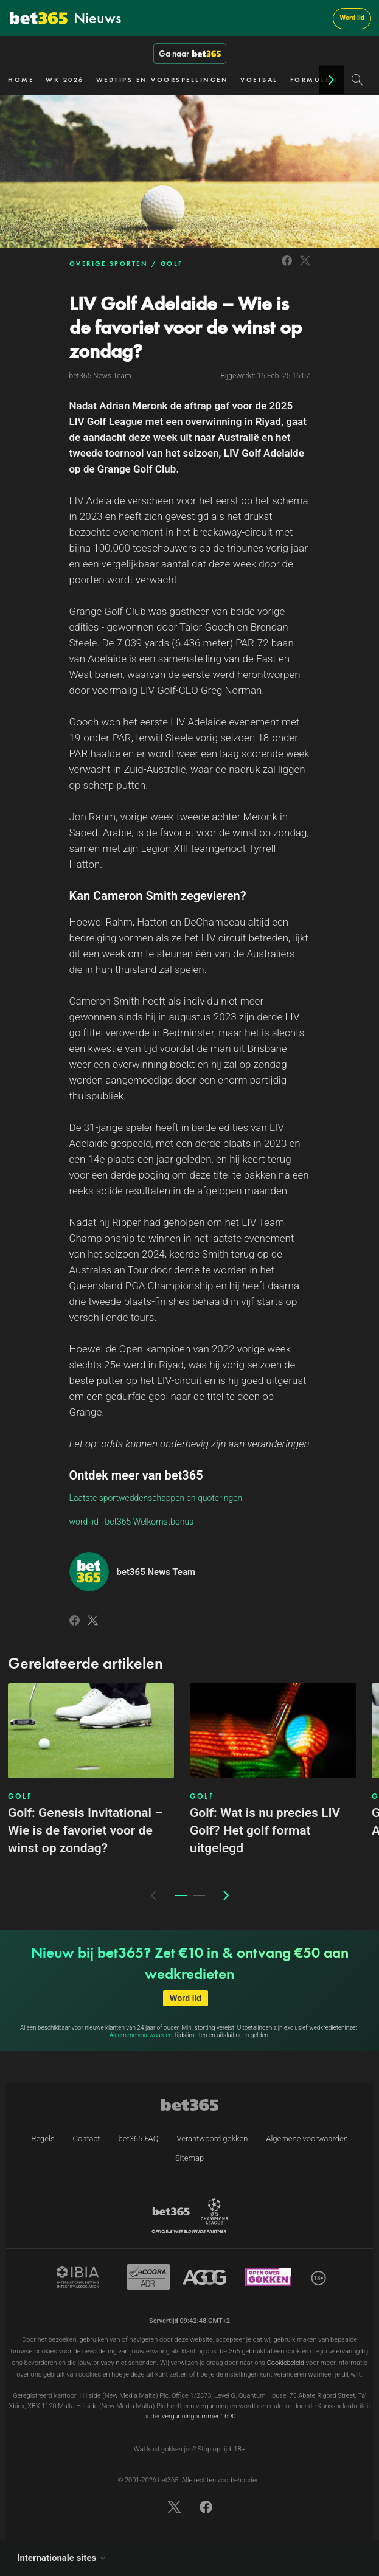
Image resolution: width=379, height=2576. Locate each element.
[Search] (357, 79)
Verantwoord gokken (212, 2138)
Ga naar (190, 53)
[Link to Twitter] (305, 267)
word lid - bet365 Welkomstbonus (131, 1521)
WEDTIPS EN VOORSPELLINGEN (162, 79)
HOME (20, 79)
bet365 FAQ (138, 2138)
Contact (86, 2138)
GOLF (172, 263)
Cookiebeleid (286, 2363)
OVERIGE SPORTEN (108, 263)
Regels (42, 2138)
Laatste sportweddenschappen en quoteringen (156, 1498)
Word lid (351, 18)
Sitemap (189, 2157)
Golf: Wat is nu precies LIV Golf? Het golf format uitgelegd (265, 1830)
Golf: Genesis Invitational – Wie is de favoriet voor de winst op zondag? (85, 1830)
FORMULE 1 (314, 79)
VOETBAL (259, 79)
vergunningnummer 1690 (198, 2416)
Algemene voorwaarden (141, 2035)
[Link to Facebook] (287, 267)
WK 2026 (65, 79)
